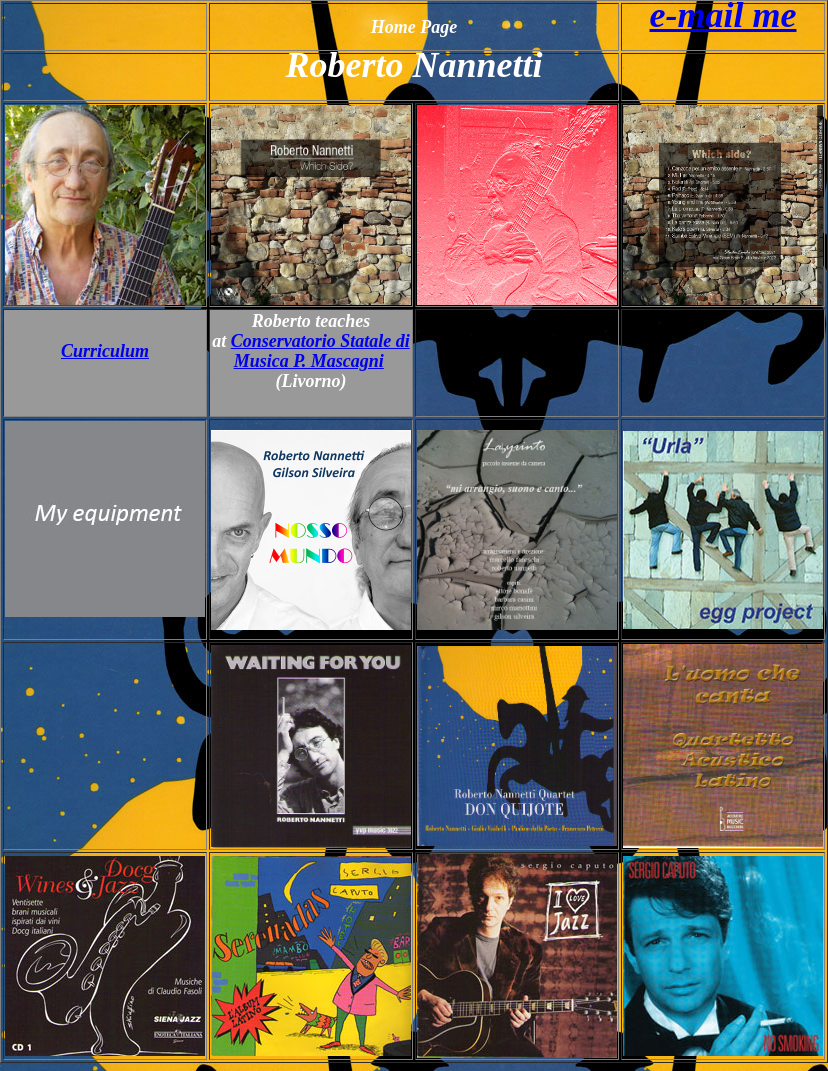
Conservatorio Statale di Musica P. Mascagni (320, 351)
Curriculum (105, 351)
